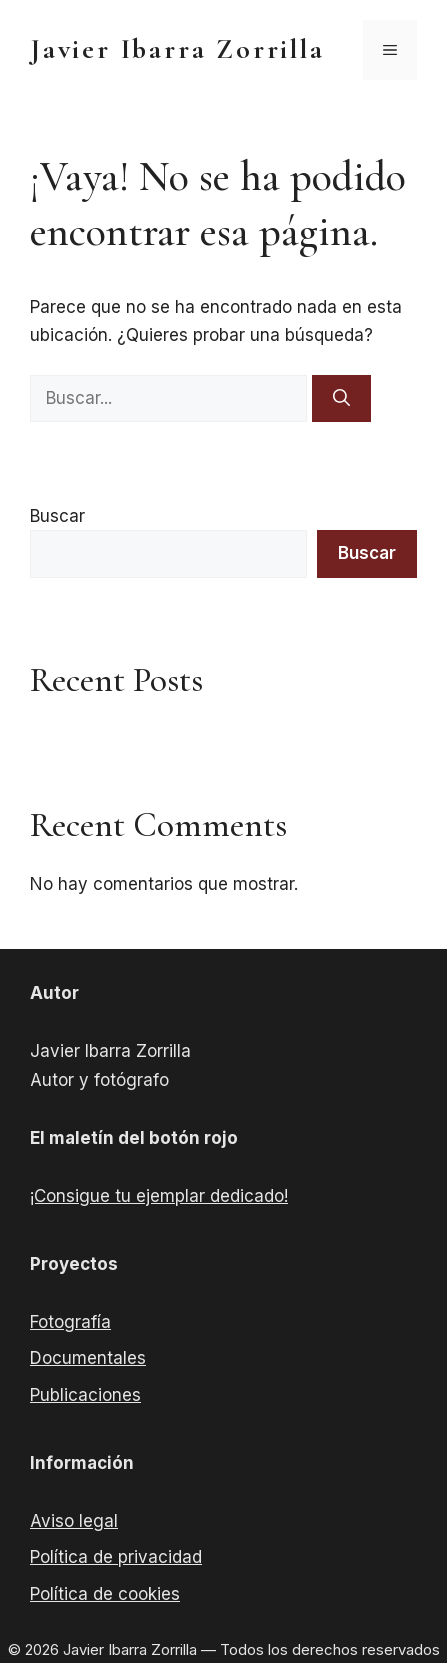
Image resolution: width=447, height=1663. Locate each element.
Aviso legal (74, 1521)
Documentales (88, 1358)
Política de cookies (105, 1594)
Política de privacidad (116, 1557)
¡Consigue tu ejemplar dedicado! (159, 1196)
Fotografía (70, 1322)
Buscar (57, 516)
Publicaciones (85, 1395)
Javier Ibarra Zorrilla (177, 49)
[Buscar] (341, 399)
